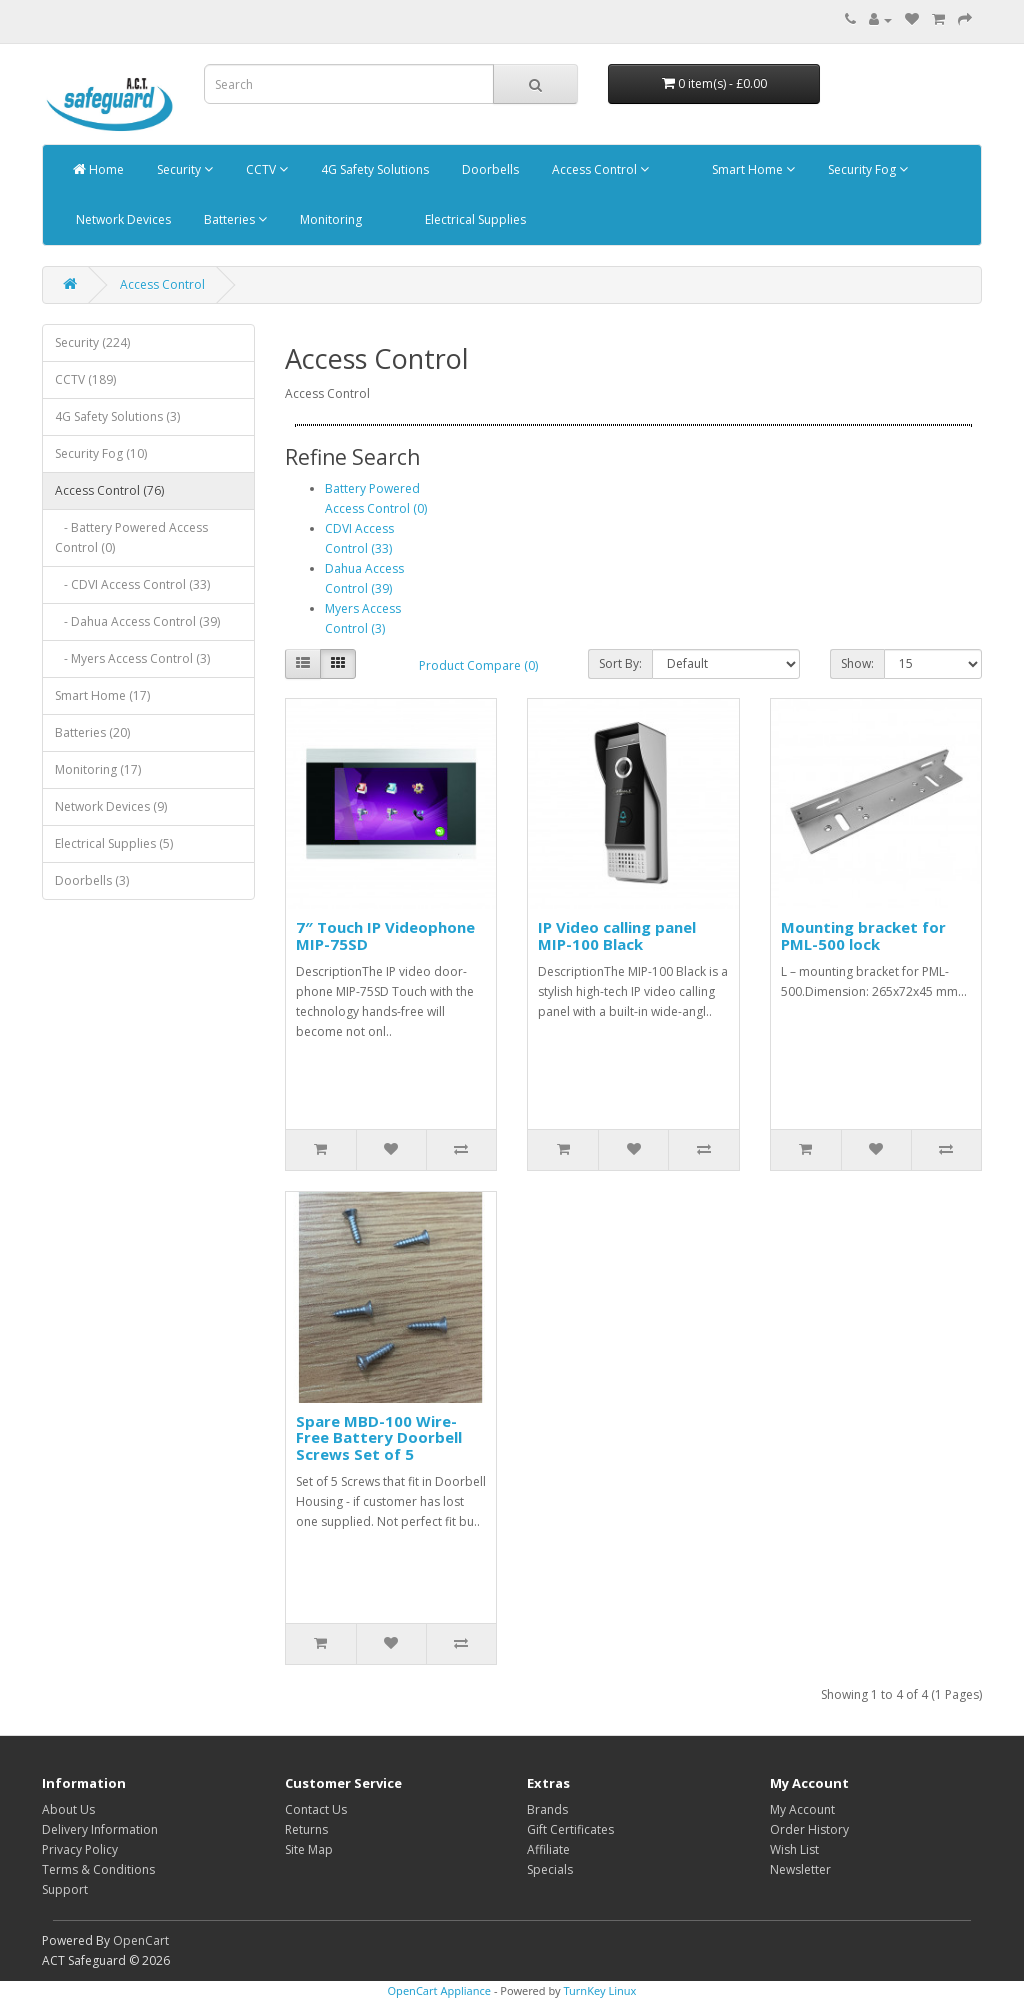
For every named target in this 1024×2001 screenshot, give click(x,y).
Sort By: (620, 663)
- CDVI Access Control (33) (132, 584)
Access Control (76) (109, 490)
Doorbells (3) (92, 880)
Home (98, 169)
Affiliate (548, 1849)
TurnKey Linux (599, 1990)
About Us (68, 1809)
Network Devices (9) (111, 806)
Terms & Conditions (98, 1869)
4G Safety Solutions (373, 169)
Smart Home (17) (102, 695)
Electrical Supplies (474, 219)
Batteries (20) (92, 732)
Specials (550, 1869)
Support (65, 1889)
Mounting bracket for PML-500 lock (863, 935)
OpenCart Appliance (440, 1990)
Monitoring (329, 219)
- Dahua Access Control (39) (137, 621)
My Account (802, 1809)
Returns (306, 1829)
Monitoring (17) (98, 769)
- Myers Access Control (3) (132, 658)
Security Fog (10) (101, 453)
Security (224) (92, 342)
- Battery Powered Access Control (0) (131, 537)
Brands (547, 1809)
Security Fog (866, 169)
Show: (857, 663)
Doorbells (489, 169)
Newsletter (800, 1869)
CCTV (265, 169)
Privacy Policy (80, 1849)
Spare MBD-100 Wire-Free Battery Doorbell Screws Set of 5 (379, 1437)
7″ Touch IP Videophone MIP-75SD (385, 935)
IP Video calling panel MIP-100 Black (617, 935)
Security (183, 169)
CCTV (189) (85, 379)
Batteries (234, 219)
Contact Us (316, 1809)
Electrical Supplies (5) (114, 843)
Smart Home (752, 169)
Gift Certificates (570, 1829)
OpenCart (141, 1940)
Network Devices (122, 219)
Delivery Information (100, 1829)
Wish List (794, 1849)
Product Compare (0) (478, 665)
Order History (809, 1829)
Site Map (309, 1849)
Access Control (599, 169)
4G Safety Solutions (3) (117, 416)
